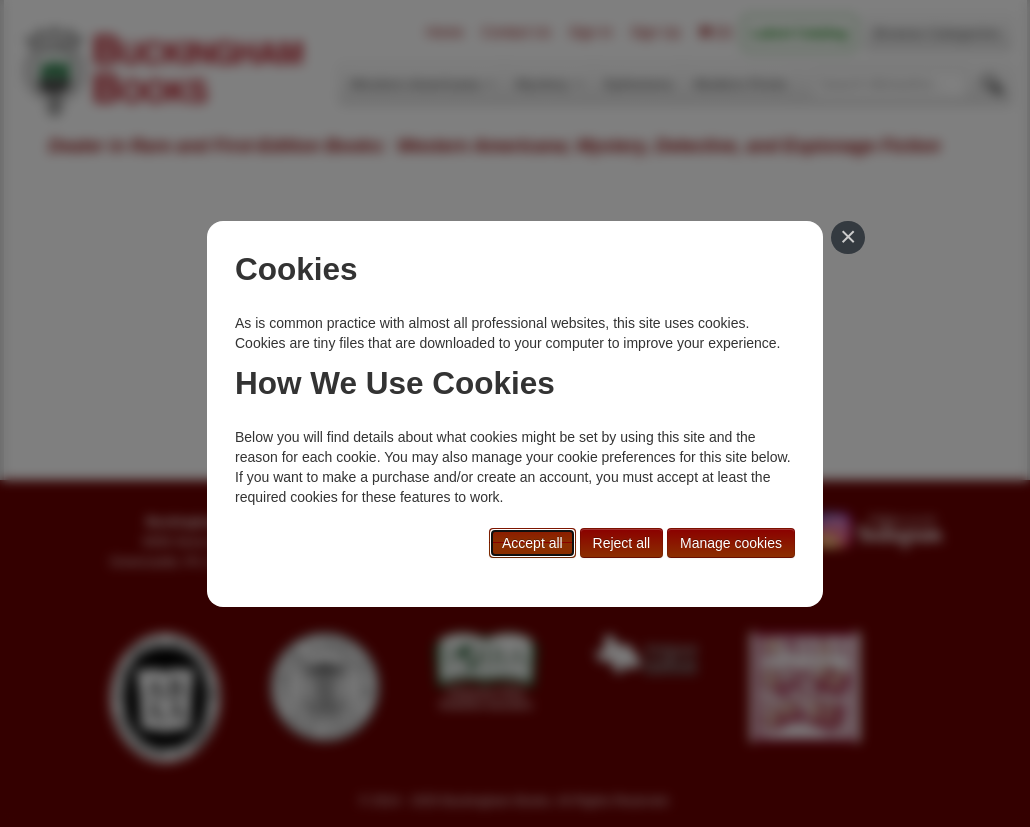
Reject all (622, 543)
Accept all (532, 543)
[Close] (848, 238)
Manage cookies (731, 543)
